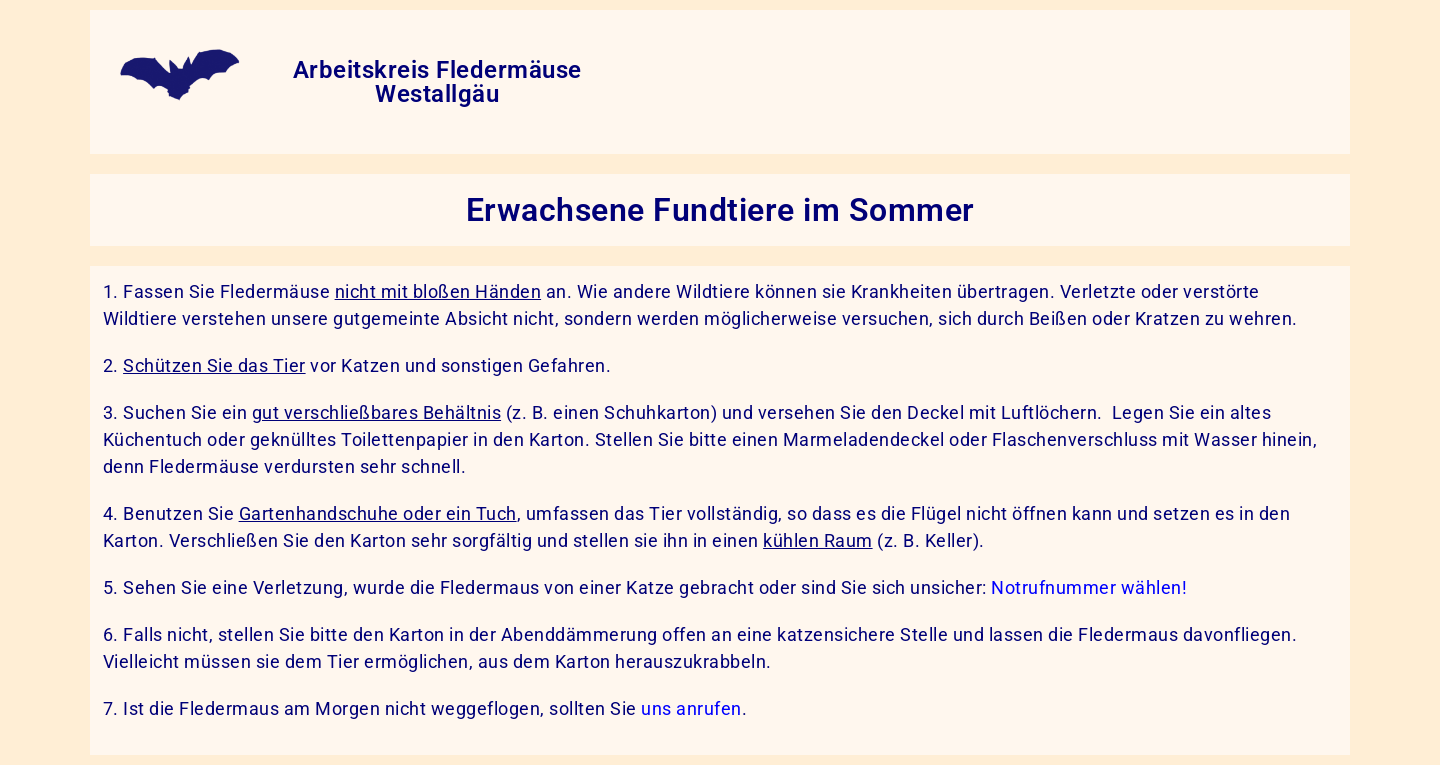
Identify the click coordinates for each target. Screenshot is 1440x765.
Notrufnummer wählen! (1089, 587)
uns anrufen (691, 708)
